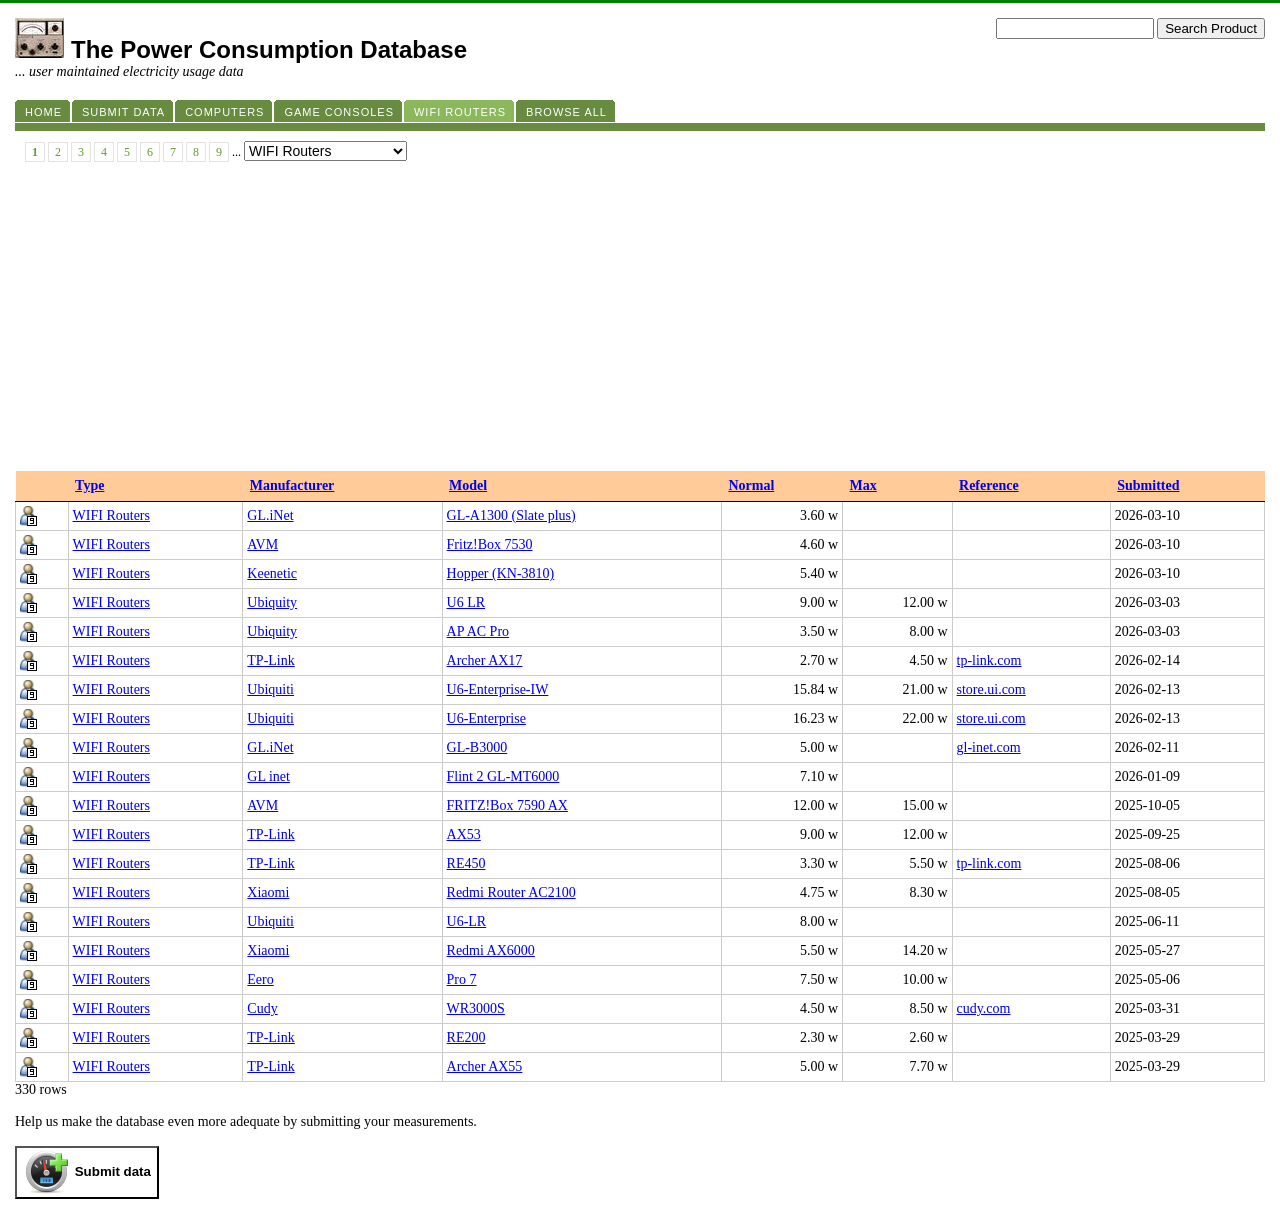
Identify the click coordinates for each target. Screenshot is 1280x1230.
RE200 (466, 1037)
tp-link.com (989, 660)
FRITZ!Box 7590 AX (507, 805)
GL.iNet (270, 515)
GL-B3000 (477, 747)
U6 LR (466, 602)
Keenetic (272, 573)
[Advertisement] (640, 321)
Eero (260, 979)
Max (863, 485)
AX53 (464, 834)
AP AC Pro (478, 631)
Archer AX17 (485, 660)
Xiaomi (268, 892)
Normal (751, 485)
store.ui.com (991, 689)
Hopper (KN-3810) (501, 573)
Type (89, 485)
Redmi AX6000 (491, 950)
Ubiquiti (270, 689)
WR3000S (476, 1008)
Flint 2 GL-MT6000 (503, 776)
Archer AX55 (485, 1066)
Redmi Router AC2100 (511, 892)
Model (468, 485)
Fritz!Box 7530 (490, 544)
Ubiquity (272, 602)
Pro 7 (462, 979)
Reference (989, 485)
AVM (262, 544)
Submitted (1148, 485)
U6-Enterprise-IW (498, 689)
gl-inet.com (989, 747)
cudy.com (984, 1008)
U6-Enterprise (486, 718)
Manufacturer (292, 485)
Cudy (262, 1008)
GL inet (268, 776)
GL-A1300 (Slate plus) (511, 515)
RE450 (466, 863)
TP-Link (270, 660)
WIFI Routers (111, 515)
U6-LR (467, 921)
